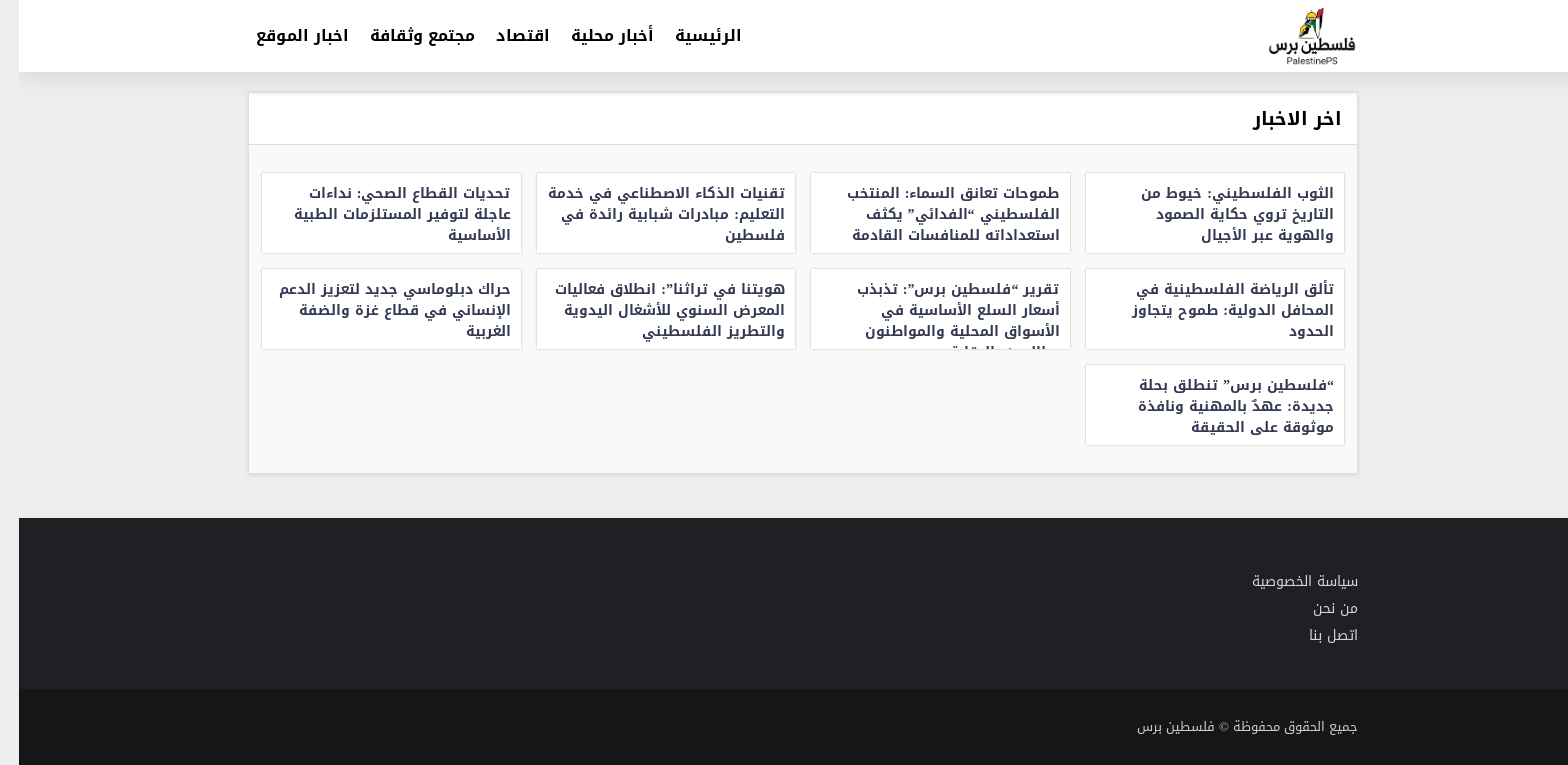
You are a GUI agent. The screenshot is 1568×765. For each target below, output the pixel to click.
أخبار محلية (593, 35)
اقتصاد (504, 35)
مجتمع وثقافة (403, 35)
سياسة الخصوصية (1286, 581)
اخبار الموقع (283, 35)
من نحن (1316, 608)
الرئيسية (689, 35)
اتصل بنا (1314, 635)
